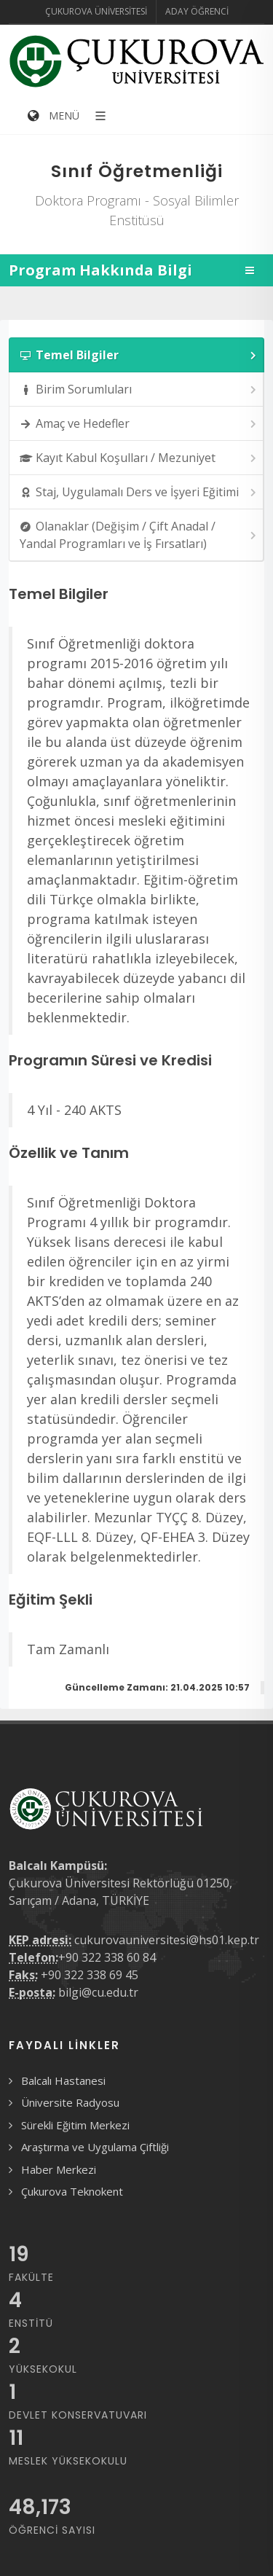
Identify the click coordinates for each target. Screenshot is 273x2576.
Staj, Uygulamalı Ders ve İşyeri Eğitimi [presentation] (139, 492)
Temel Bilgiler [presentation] (139, 355)
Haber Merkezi (58, 2169)
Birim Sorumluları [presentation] (139, 389)
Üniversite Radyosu (70, 2102)
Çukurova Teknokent (72, 2191)
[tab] (136, 354)
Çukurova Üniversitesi (96, 11)
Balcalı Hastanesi (63, 2080)
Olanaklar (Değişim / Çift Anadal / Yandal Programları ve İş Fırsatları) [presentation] (139, 535)
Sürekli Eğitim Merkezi (75, 2125)
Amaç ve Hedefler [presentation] (139, 423)
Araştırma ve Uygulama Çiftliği (95, 2147)
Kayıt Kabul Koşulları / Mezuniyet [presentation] (139, 458)
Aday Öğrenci (197, 11)
